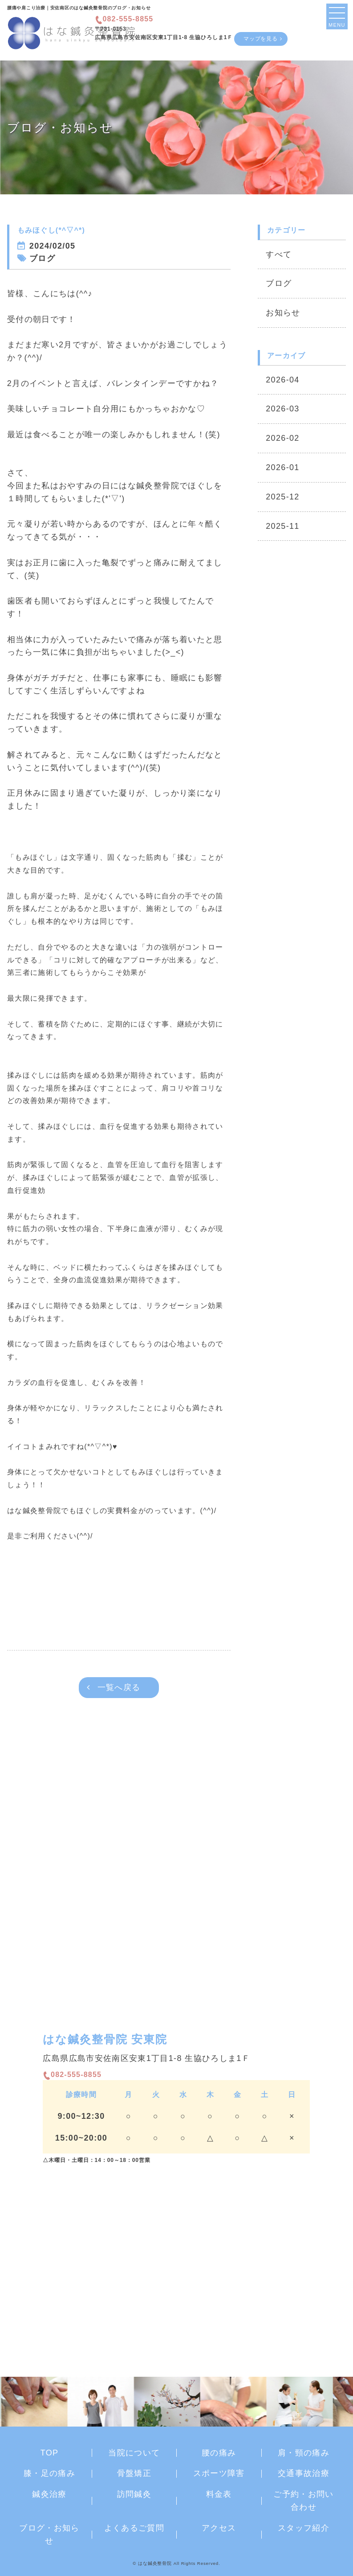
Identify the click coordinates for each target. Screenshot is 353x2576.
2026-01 (283, 467)
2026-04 (283, 379)
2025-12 (283, 496)
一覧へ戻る (119, 1687)
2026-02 (283, 438)
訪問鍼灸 (134, 2494)
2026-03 (283, 408)
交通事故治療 (303, 2473)
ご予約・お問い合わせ (303, 2501)
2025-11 (283, 526)
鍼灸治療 (49, 2494)
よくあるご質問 (134, 2528)
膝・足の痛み (49, 2473)
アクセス (219, 2528)
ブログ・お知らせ (49, 2534)
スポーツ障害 (219, 2473)
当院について (134, 2452)
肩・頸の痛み (303, 2452)
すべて (279, 254)
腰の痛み (219, 2452)
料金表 (219, 2494)
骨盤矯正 (134, 2473)
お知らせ (283, 312)
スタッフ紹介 (303, 2528)
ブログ (279, 283)
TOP (50, 2452)
